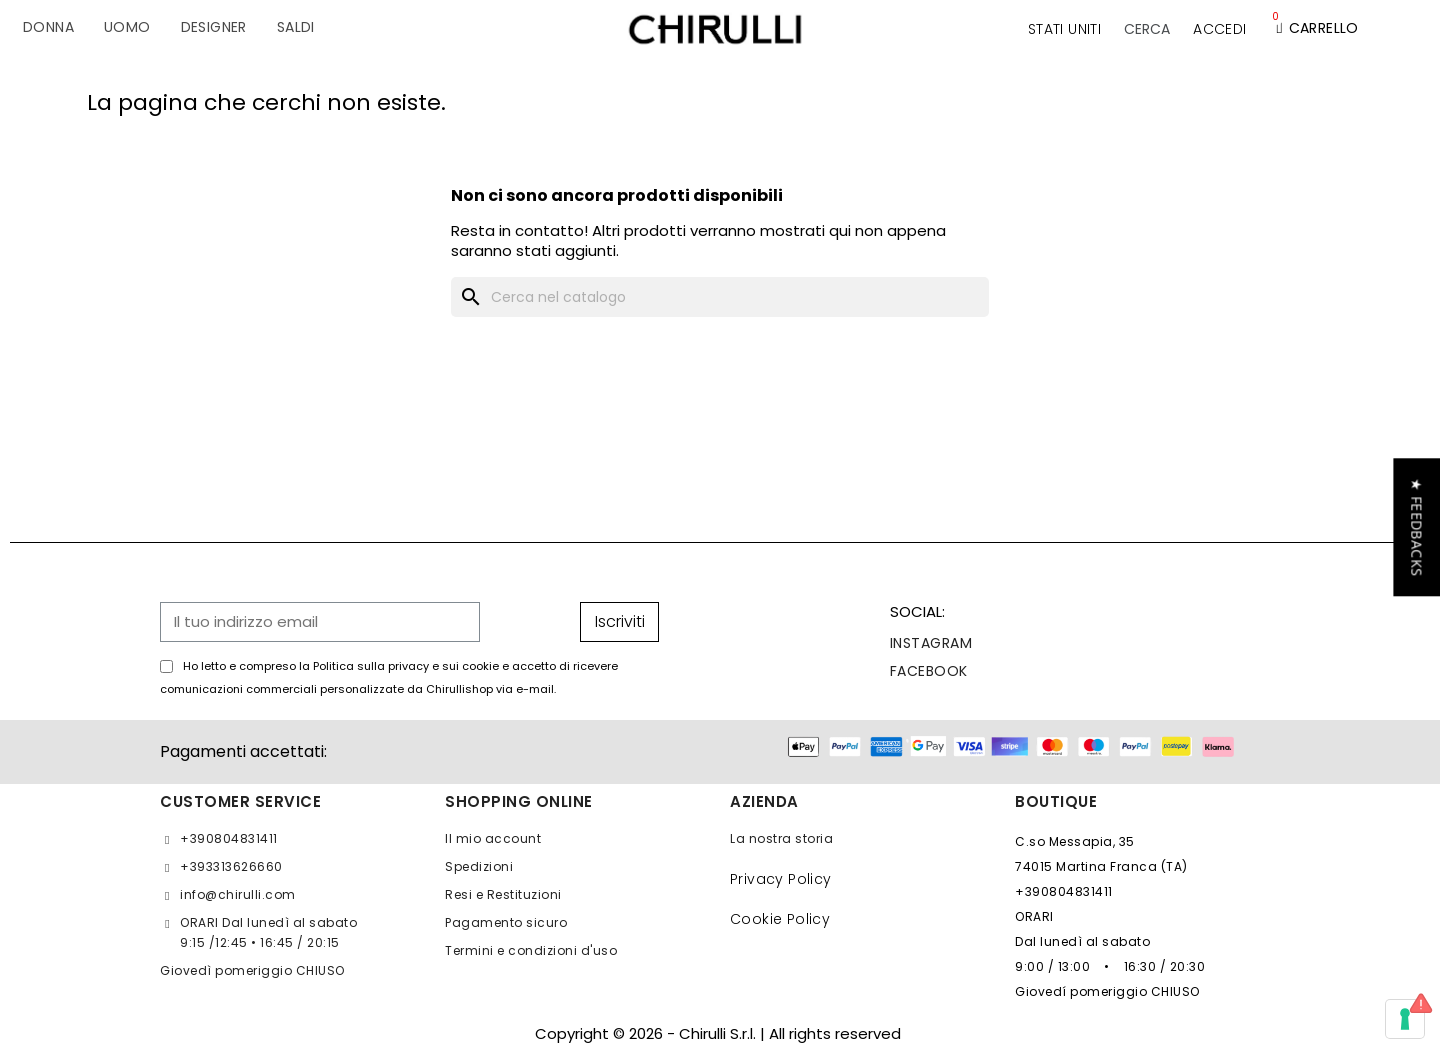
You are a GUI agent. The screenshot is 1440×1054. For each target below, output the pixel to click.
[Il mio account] (1219, 29)
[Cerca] (720, 297)
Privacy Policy (781, 879)
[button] (1147, 29)
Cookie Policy (780, 919)
